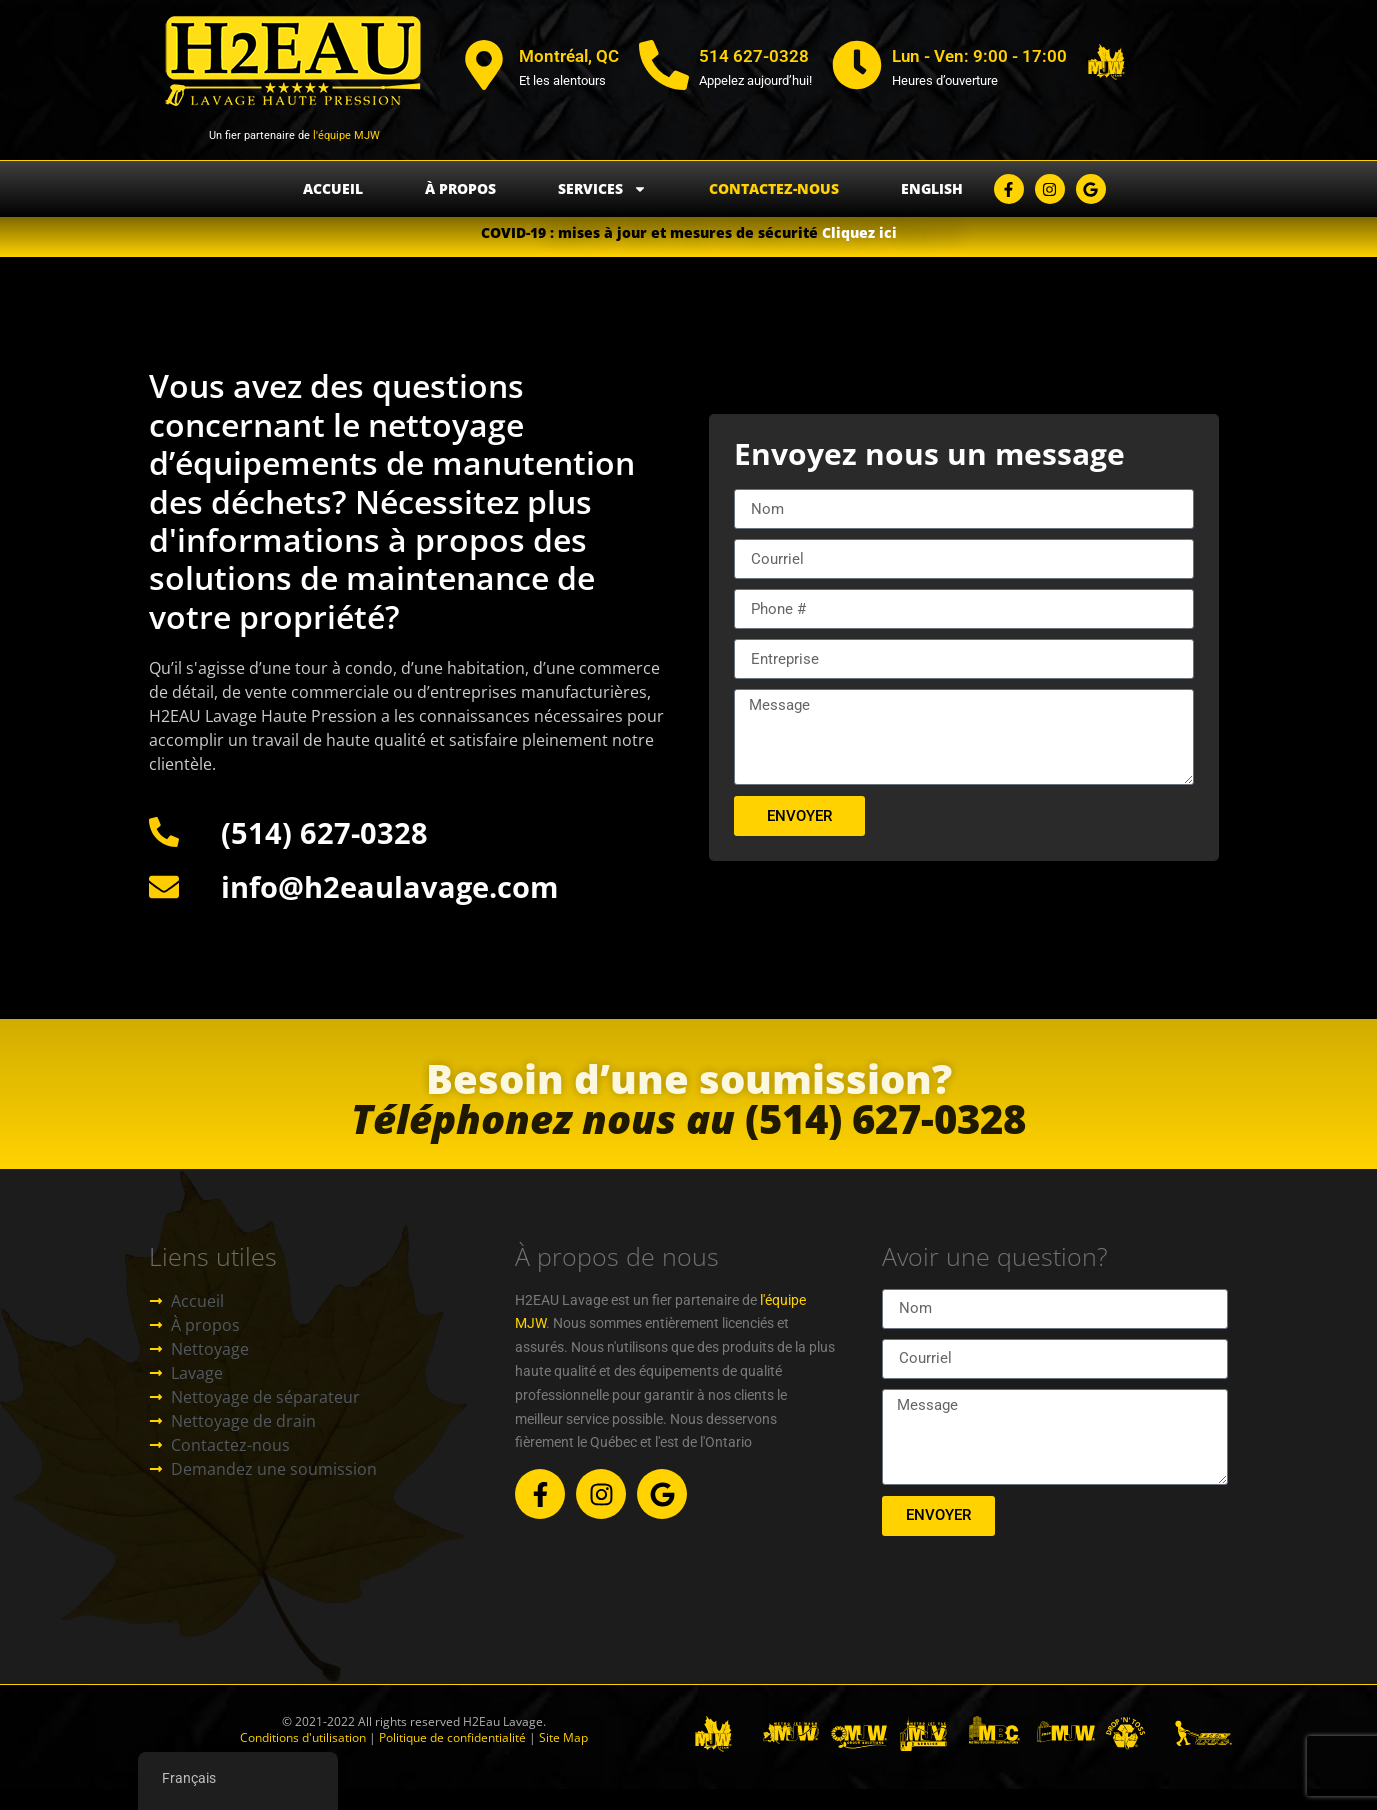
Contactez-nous (774, 188)
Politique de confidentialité (451, 1737)
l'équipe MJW (345, 135)
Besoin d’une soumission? (689, 1108)
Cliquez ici (859, 232)
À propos (460, 188)
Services (602, 189)
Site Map (563, 1737)
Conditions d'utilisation (303, 1737)
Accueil (333, 188)
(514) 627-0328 (688, 1148)
